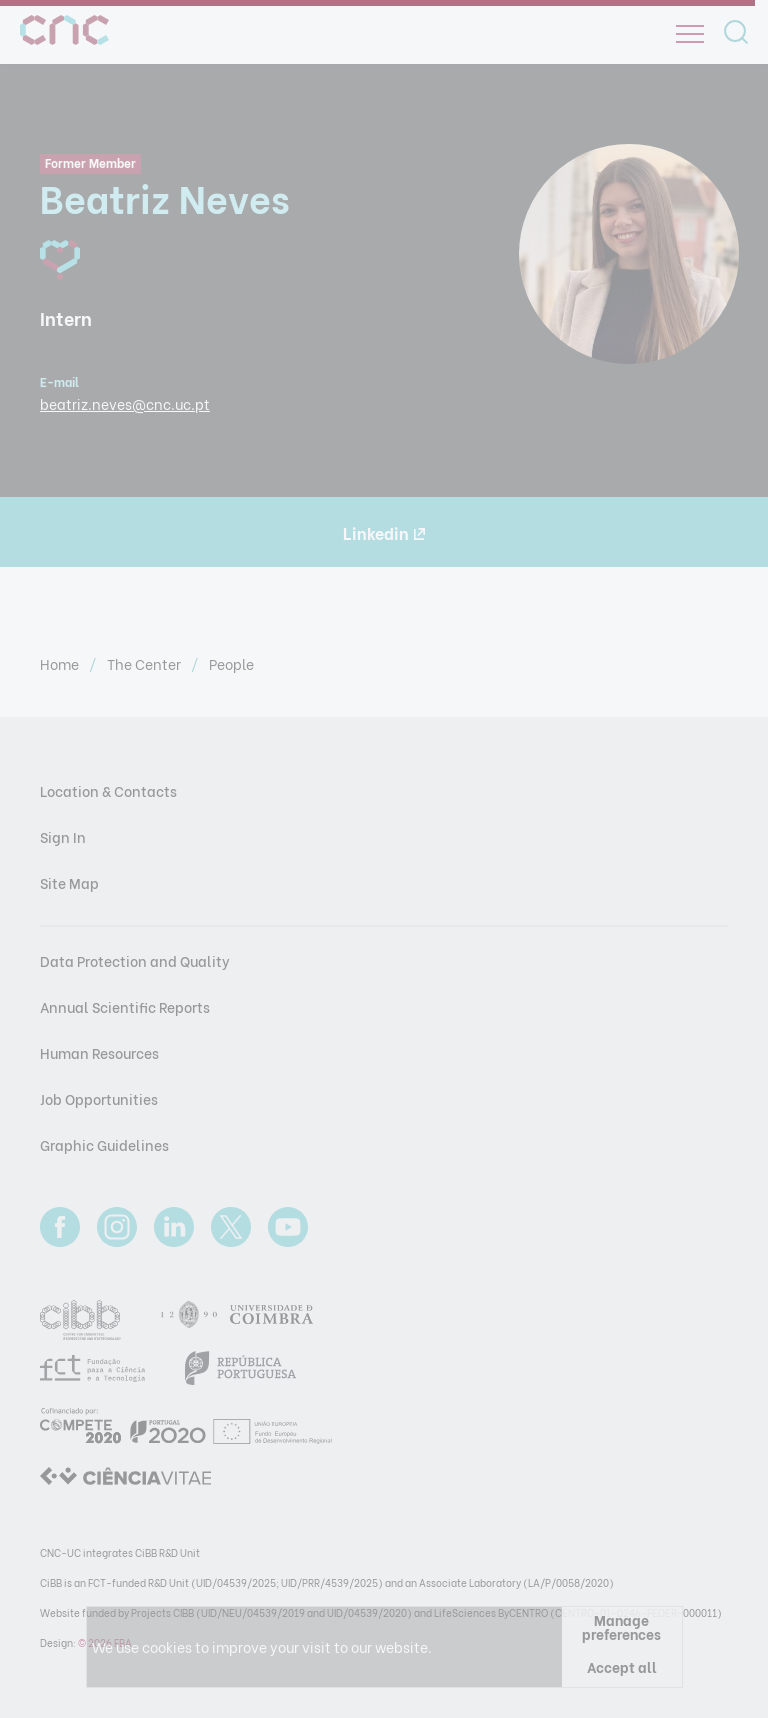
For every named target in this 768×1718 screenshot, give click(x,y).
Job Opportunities (99, 1098)
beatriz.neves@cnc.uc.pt (125, 403)
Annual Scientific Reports (125, 1006)
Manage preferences (621, 1626)
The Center (145, 663)
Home (61, 663)
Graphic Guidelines (104, 1144)
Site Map (69, 882)
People (231, 663)
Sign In (63, 836)
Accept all (622, 1666)
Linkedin (384, 532)
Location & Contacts (108, 790)
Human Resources (99, 1052)
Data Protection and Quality (135, 960)
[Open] (690, 34)
